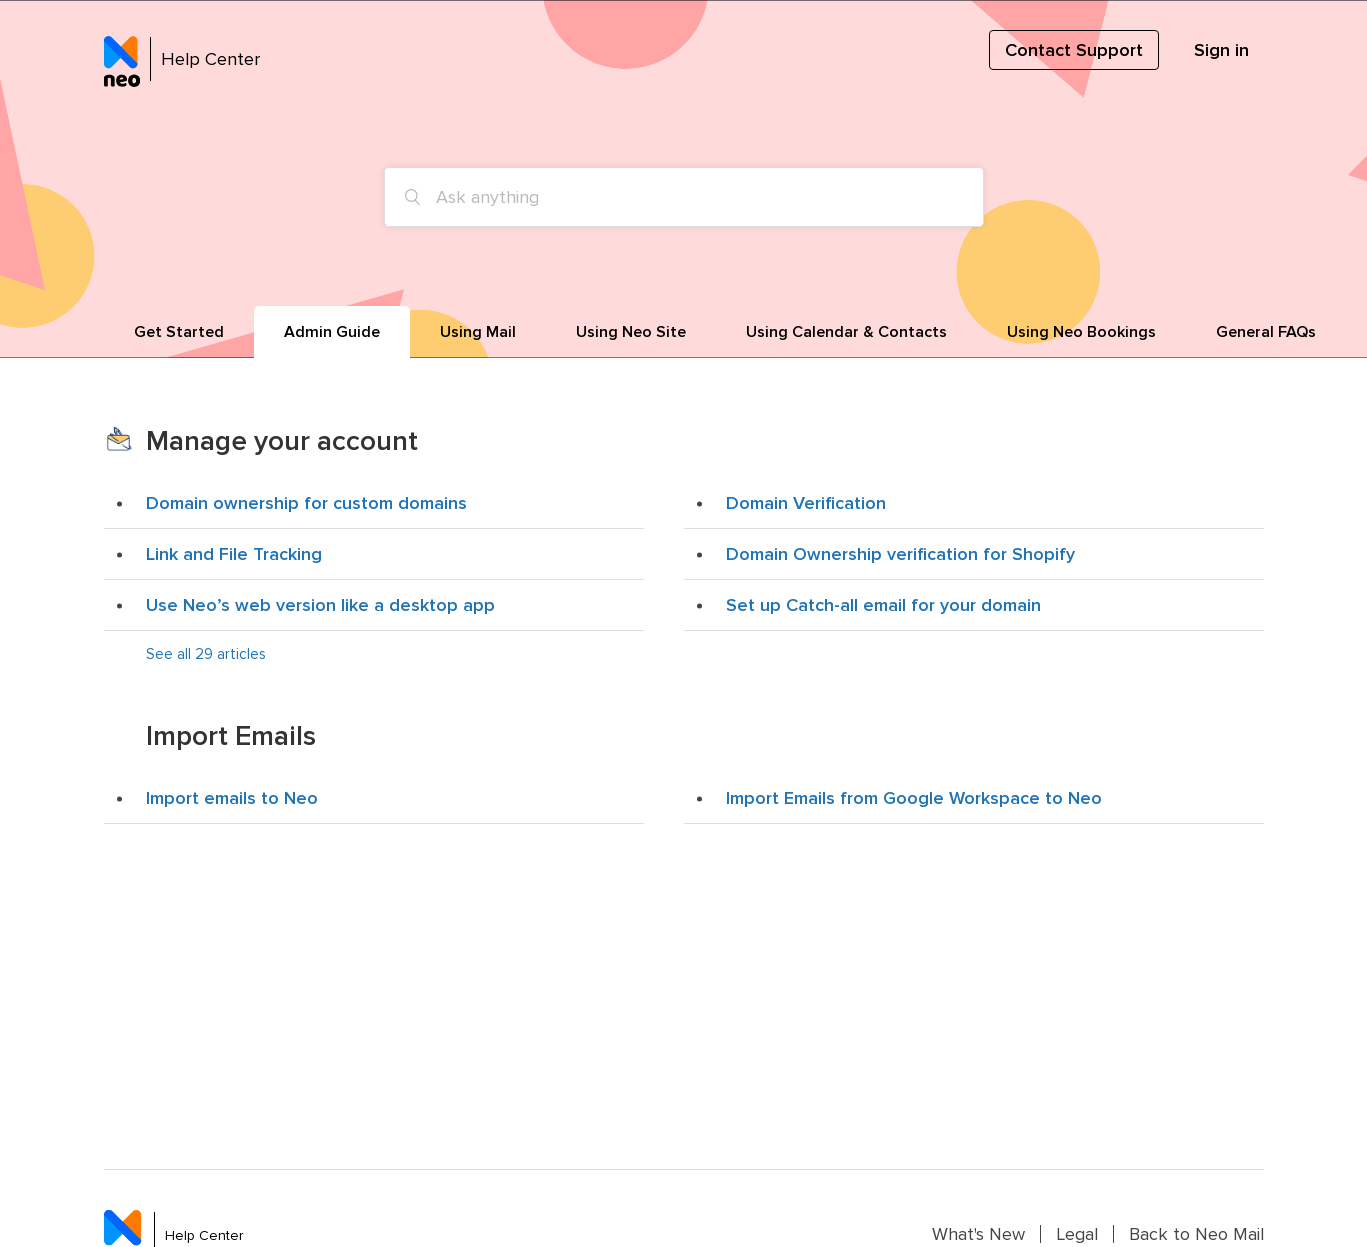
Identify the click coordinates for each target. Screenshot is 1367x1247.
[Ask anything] (684, 197)
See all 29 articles (206, 654)
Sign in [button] (1221, 50)
